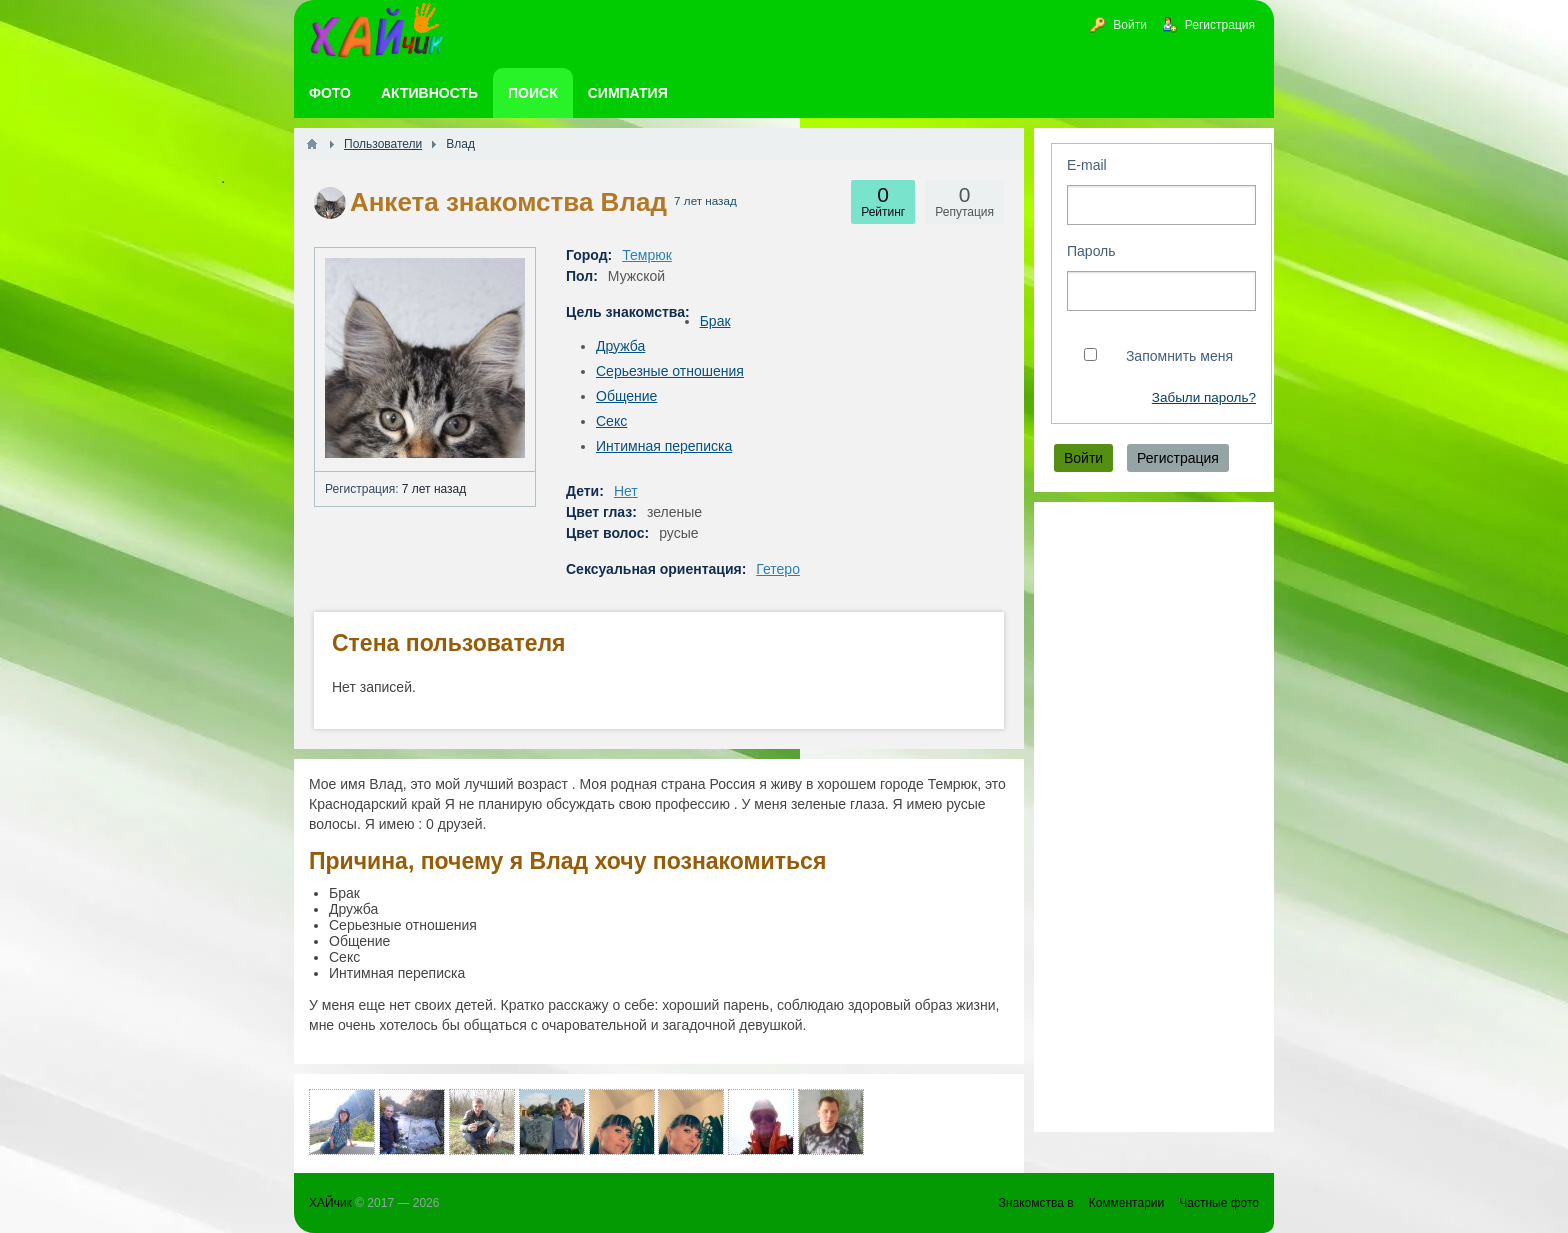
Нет (626, 491)
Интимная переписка (664, 446)
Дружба (620, 346)
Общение (626, 396)
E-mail (1087, 165)
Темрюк (647, 255)
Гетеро (778, 569)
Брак (715, 321)
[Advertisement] (1154, 817)
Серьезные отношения (670, 371)
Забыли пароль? (1204, 397)
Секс (611, 421)
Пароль (1091, 251)
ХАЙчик (330, 1203)
